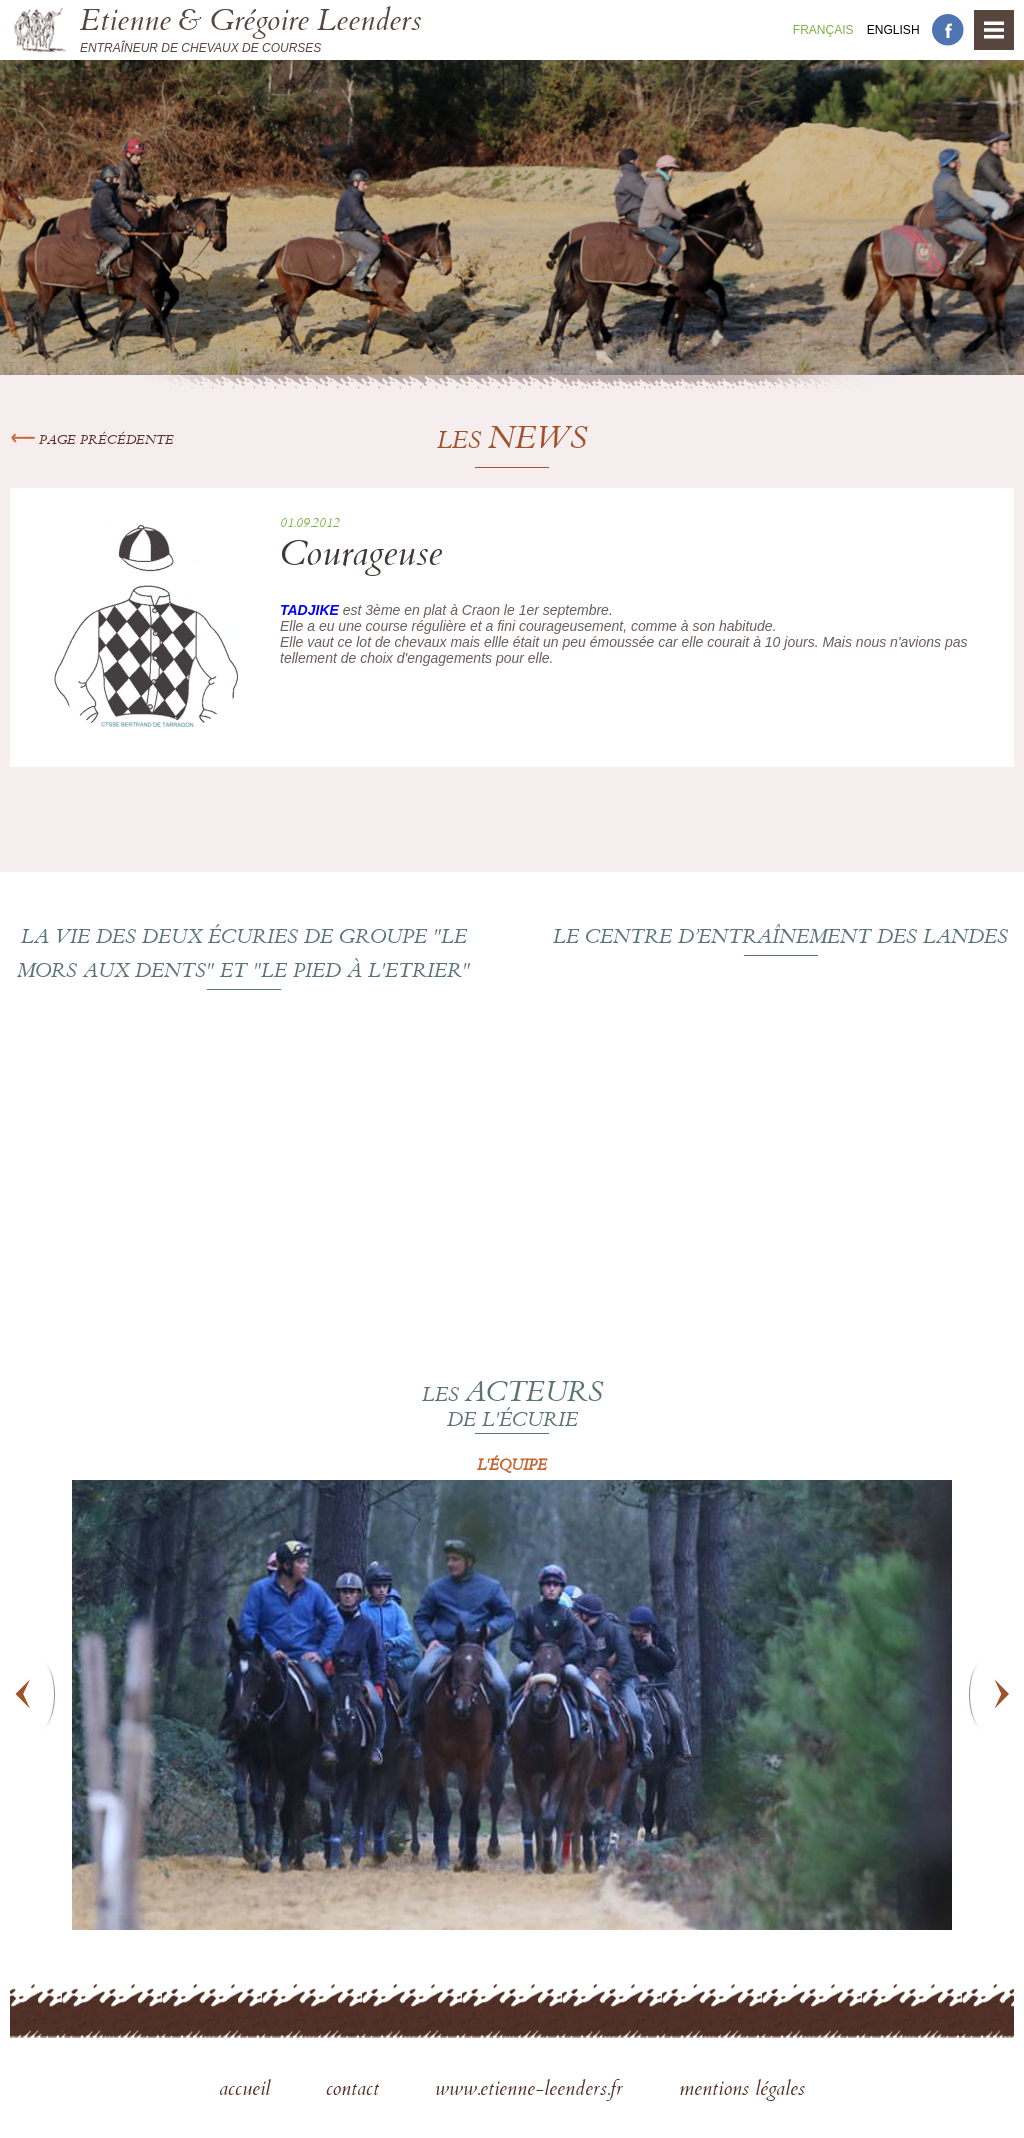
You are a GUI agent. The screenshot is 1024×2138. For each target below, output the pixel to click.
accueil (247, 2091)
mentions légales (742, 2091)
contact (355, 2091)
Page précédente (92, 441)
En (893, 30)
